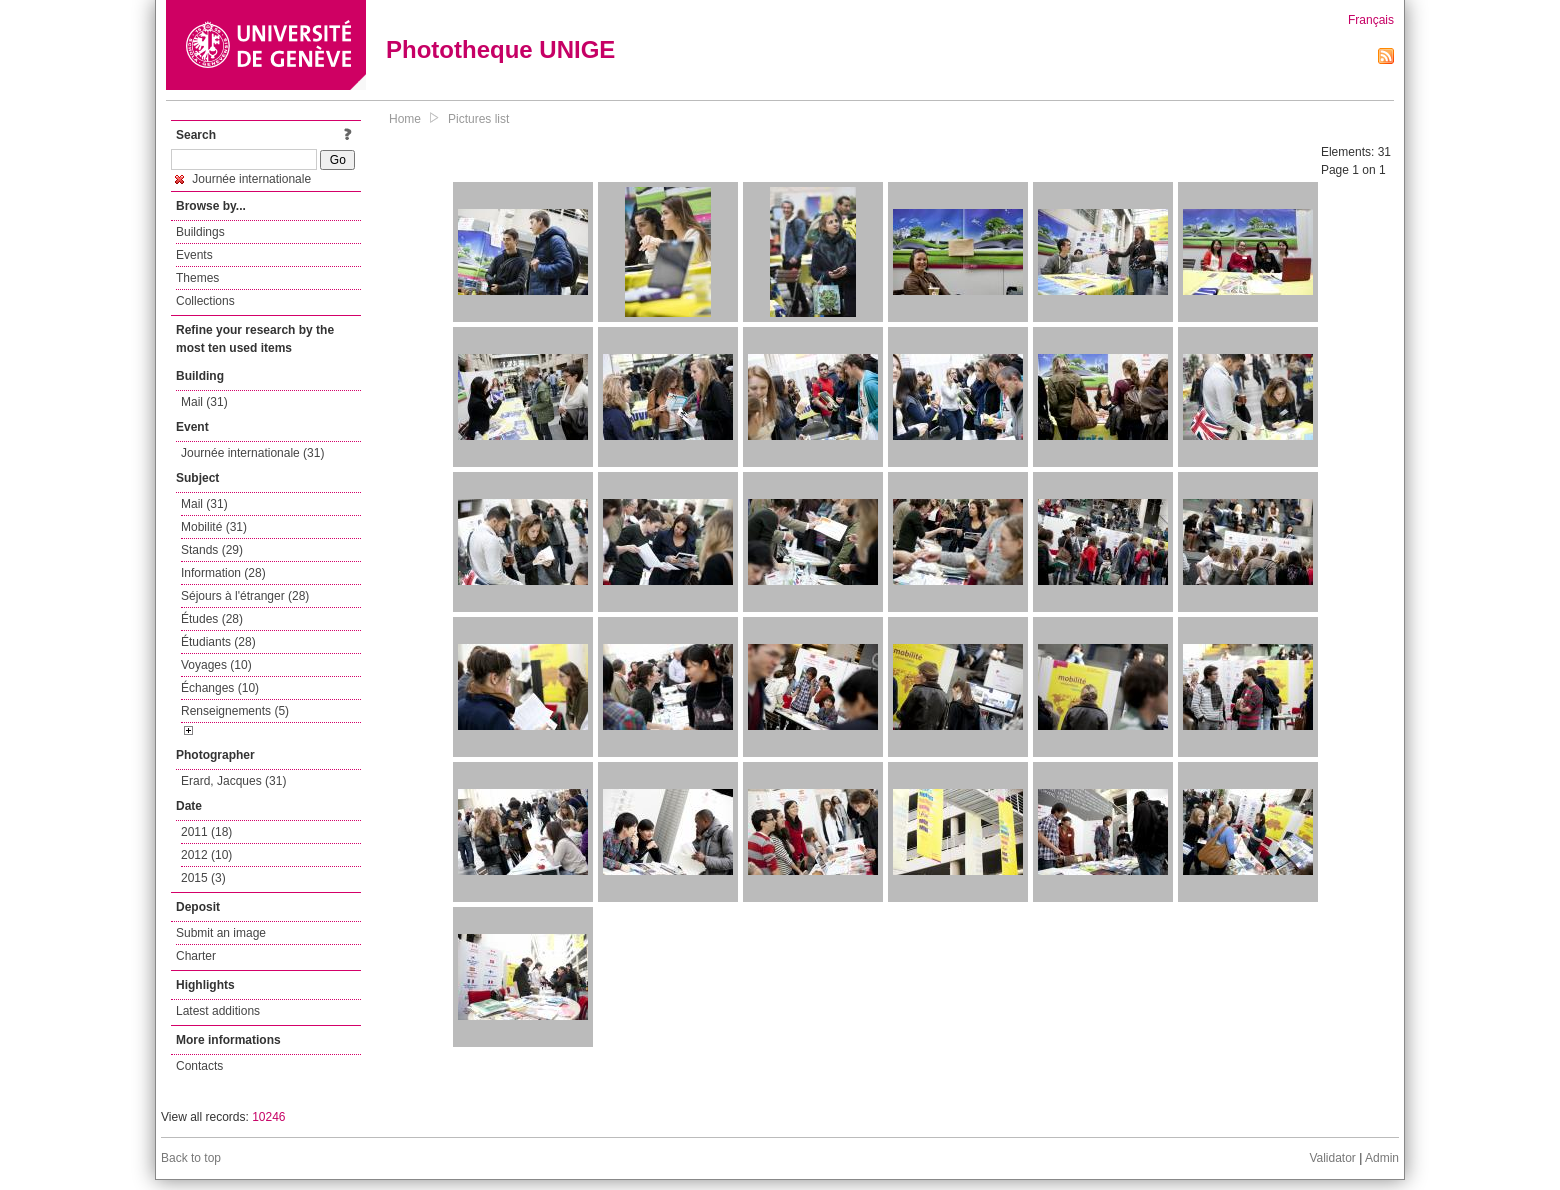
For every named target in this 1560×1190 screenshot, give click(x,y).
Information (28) (223, 573)
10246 (268, 1117)
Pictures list (478, 119)
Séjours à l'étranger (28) (245, 596)
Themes (197, 278)
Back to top (191, 1158)
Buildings (200, 232)
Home (405, 119)
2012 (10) (206, 855)
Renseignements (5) (235, 711)
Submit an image (221, 933)
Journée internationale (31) (252, 453)
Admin (1382, 1158)
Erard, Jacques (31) (233, 781)
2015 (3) (203, 878)
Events (194, 255)
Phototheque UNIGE (500, 49)
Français (1371, 20)
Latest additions (218, 1011)
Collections (205, 301)
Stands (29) (212, 550)
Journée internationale (243, 179)
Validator (1332, 1158)
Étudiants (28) (218, 642)
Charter (196, 956)
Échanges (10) (220, 688)
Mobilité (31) (214, 527)
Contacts (199, 1066)
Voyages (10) (216, 665)
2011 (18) (206, 832)
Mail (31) (204, 402)
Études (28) (212, 619)
